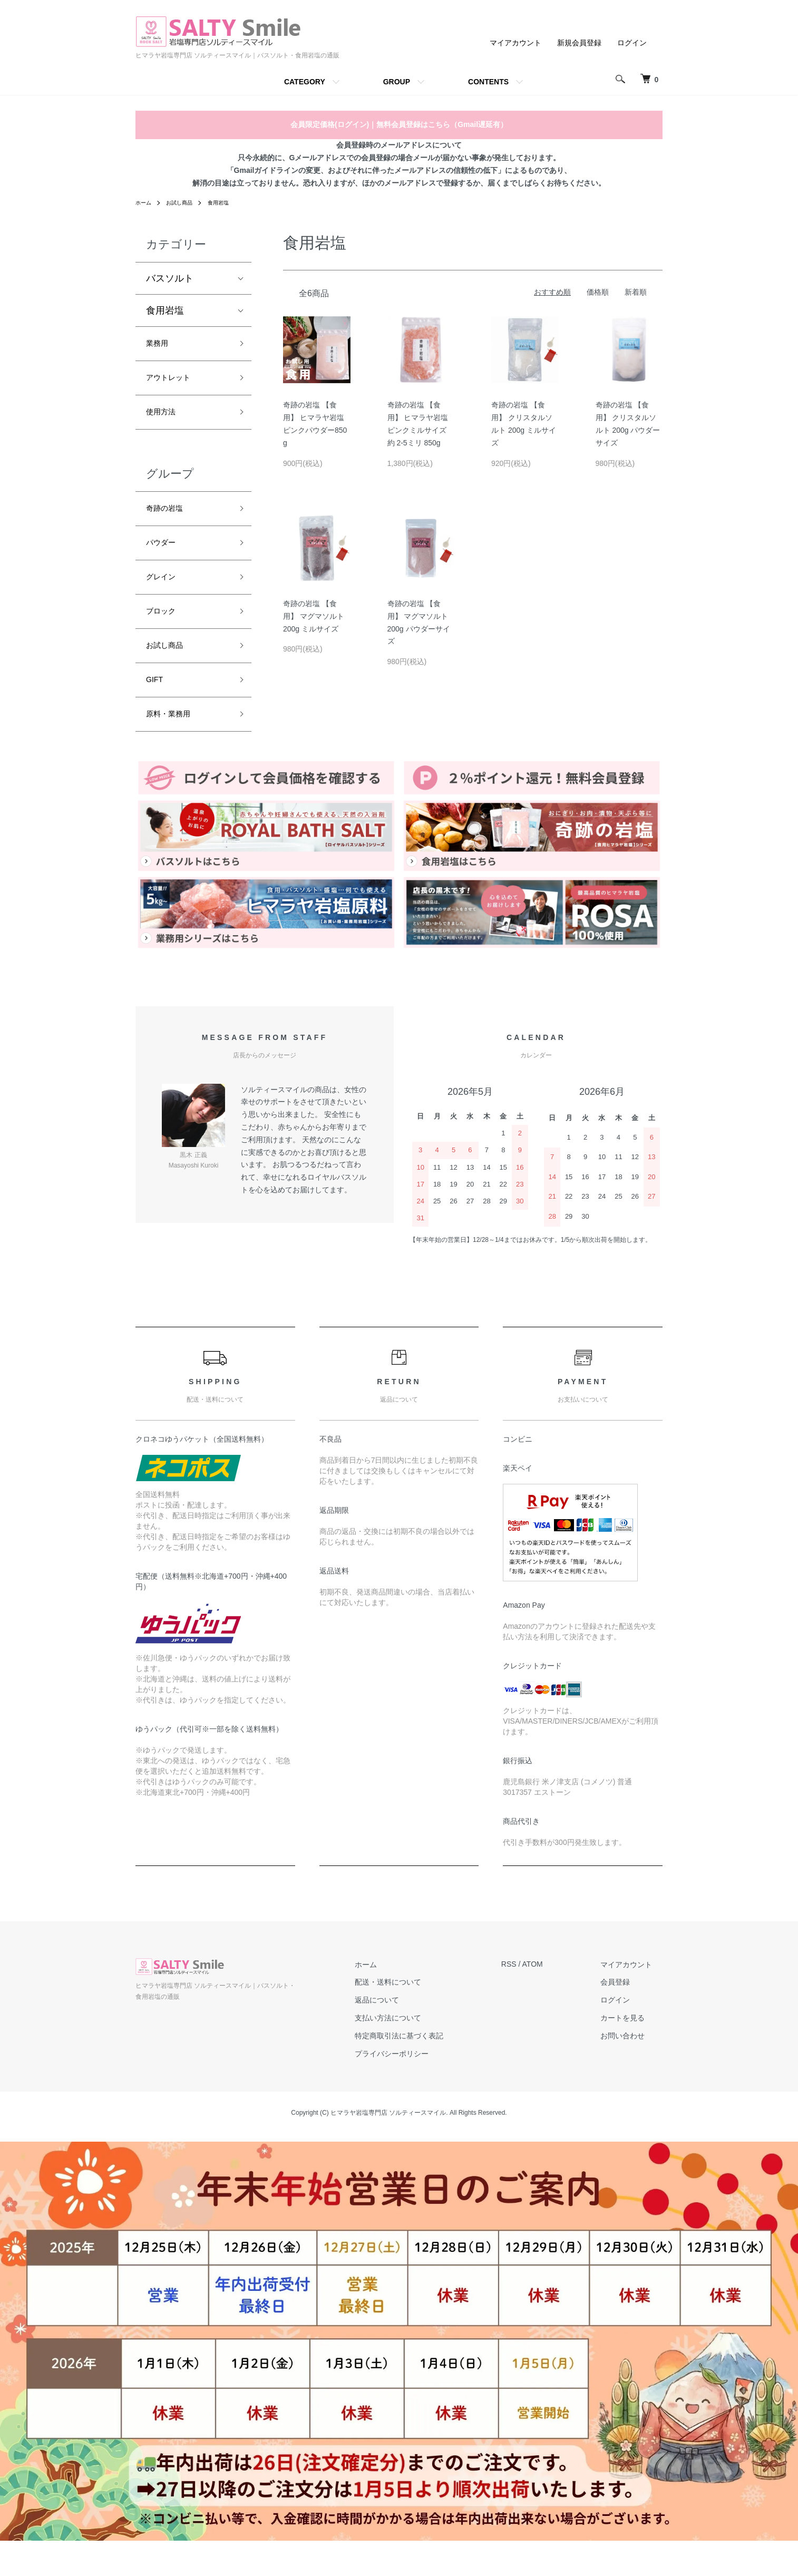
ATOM (553, 1999)
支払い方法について (419, 2053)
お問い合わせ (633, 2070)
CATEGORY (304, 81)
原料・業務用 (174, 747)
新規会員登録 (579, 42)
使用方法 (165, 420)
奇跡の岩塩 (169, 521)
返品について (408, 2035)
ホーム (144, 202)
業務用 (160, 345)
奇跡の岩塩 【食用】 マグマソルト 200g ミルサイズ (313, 616)
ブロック (165, 634)
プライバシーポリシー (423, 2088)
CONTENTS (488, 81)
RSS (529, 1999)
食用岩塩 (228, 202)
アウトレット (174, 383)
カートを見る (633, 2053)
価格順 (598, 292)
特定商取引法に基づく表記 (430, 2070)
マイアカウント (515, 42)
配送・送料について (419, 2017)
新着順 (636, 292)
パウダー (165, 558)
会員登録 (625, 2017)
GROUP (396, 81)
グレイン (165, 596)
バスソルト (169, 278)
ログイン (632, 42)
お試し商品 (185, 202)
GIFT (157, 709)
